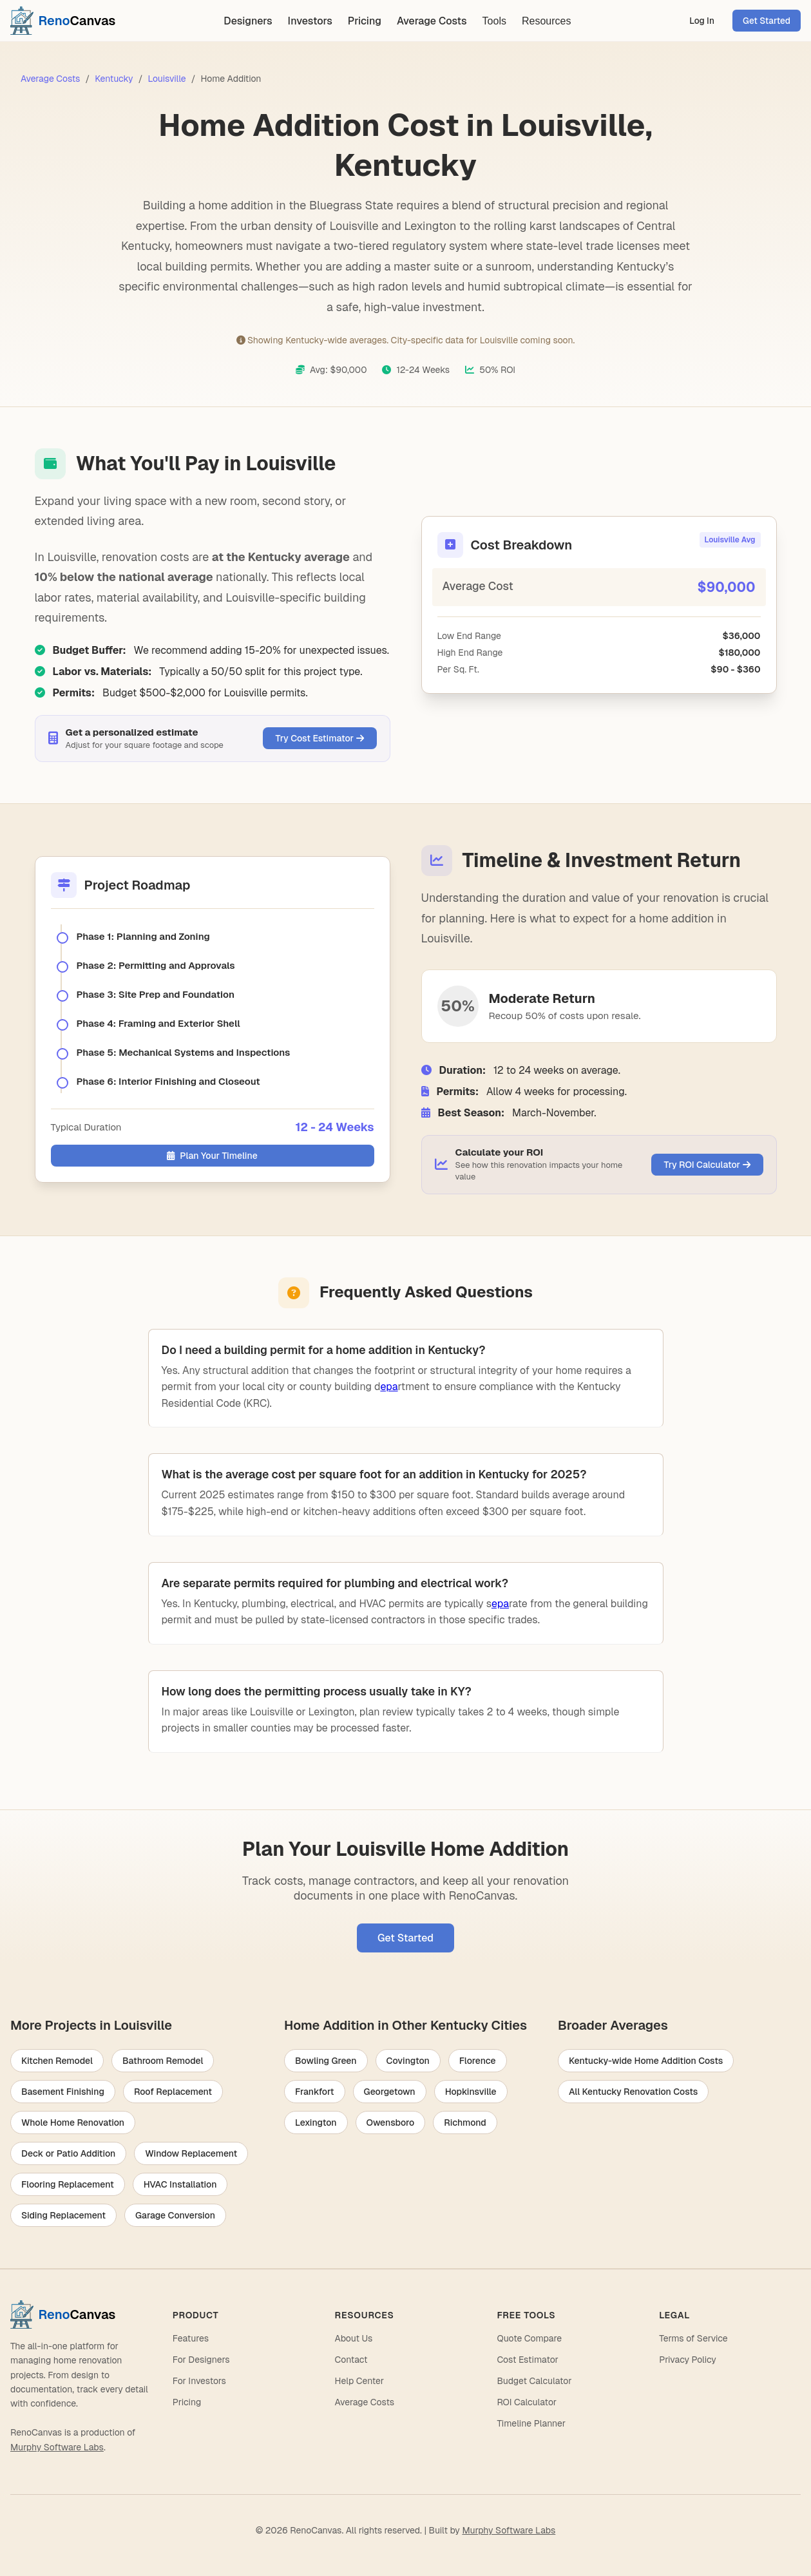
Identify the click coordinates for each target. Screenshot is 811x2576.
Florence (477, 2060)
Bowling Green (326, 2060)
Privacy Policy (687, 2359)
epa (388, 1386)
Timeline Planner (531, 2423)
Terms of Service (693, 2338)
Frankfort (314, 2091)
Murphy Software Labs (57, 2447)
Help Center (359, 2381)
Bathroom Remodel (163, 2060)
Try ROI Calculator (707, 1164)
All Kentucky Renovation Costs (633, 2091)
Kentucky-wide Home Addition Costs (646, 2060)
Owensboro (391, 2122)
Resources (546, 20)
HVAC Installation (180, 2184)
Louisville (167, 78)
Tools (494, 20)
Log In (701, 20)
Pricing (364, 21)
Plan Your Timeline (212, 1155)
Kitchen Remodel (57, 2060)
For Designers (201, 2359)
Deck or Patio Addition (68, 2153)
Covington (408, 2060)
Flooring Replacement (67, 2184)
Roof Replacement (173, 2091)
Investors (310, 21)
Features (191, 2338)
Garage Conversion (175, 2215)
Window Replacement (191, 2153)
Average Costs (432, 21)
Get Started (766, 20)
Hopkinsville (471, 2091)
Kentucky (114, 78)
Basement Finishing (62, 2091)
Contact (351, 2359)
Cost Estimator (527, 2359)
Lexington (316, 2122)
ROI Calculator (527, 2402)
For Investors (199, 2381)
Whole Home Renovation (72, 2122)
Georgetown (389, 2091)
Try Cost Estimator (320, 738)
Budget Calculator (534, 2381)
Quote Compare (529, 2338)
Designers (248, 21)
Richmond (465, 2122)
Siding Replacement (63, 2215)
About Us (354, 2338)
